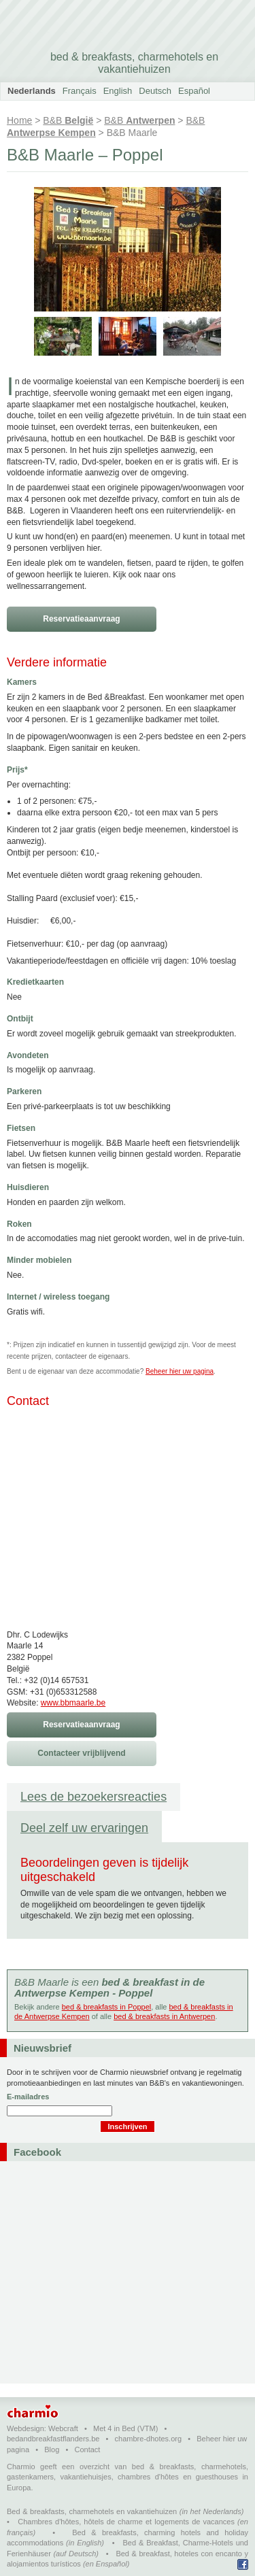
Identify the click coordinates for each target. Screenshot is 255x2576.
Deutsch (155, 91)
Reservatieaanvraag (81, 619)
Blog (51, 2449)
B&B (68, 120)
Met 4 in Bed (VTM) (125, 2428)
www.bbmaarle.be (73, 1703)
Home (19, 120)
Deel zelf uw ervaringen (84, 1828)
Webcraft (63, 2428)
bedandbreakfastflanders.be (53, 2439)
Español (194, 91)
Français (80, 91)
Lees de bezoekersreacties (93, 1796)
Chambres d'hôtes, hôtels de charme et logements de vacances (126, 2522)
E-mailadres (28, 2096)
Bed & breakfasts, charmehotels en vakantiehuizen (92, 2511)
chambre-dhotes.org (148, 2439)
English (118, 91)
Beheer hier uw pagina (180, 1371)
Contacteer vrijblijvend (81, 1753)
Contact (87, 2449)
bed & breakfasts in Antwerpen (164, 2016)
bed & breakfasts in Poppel (106, 2007)
